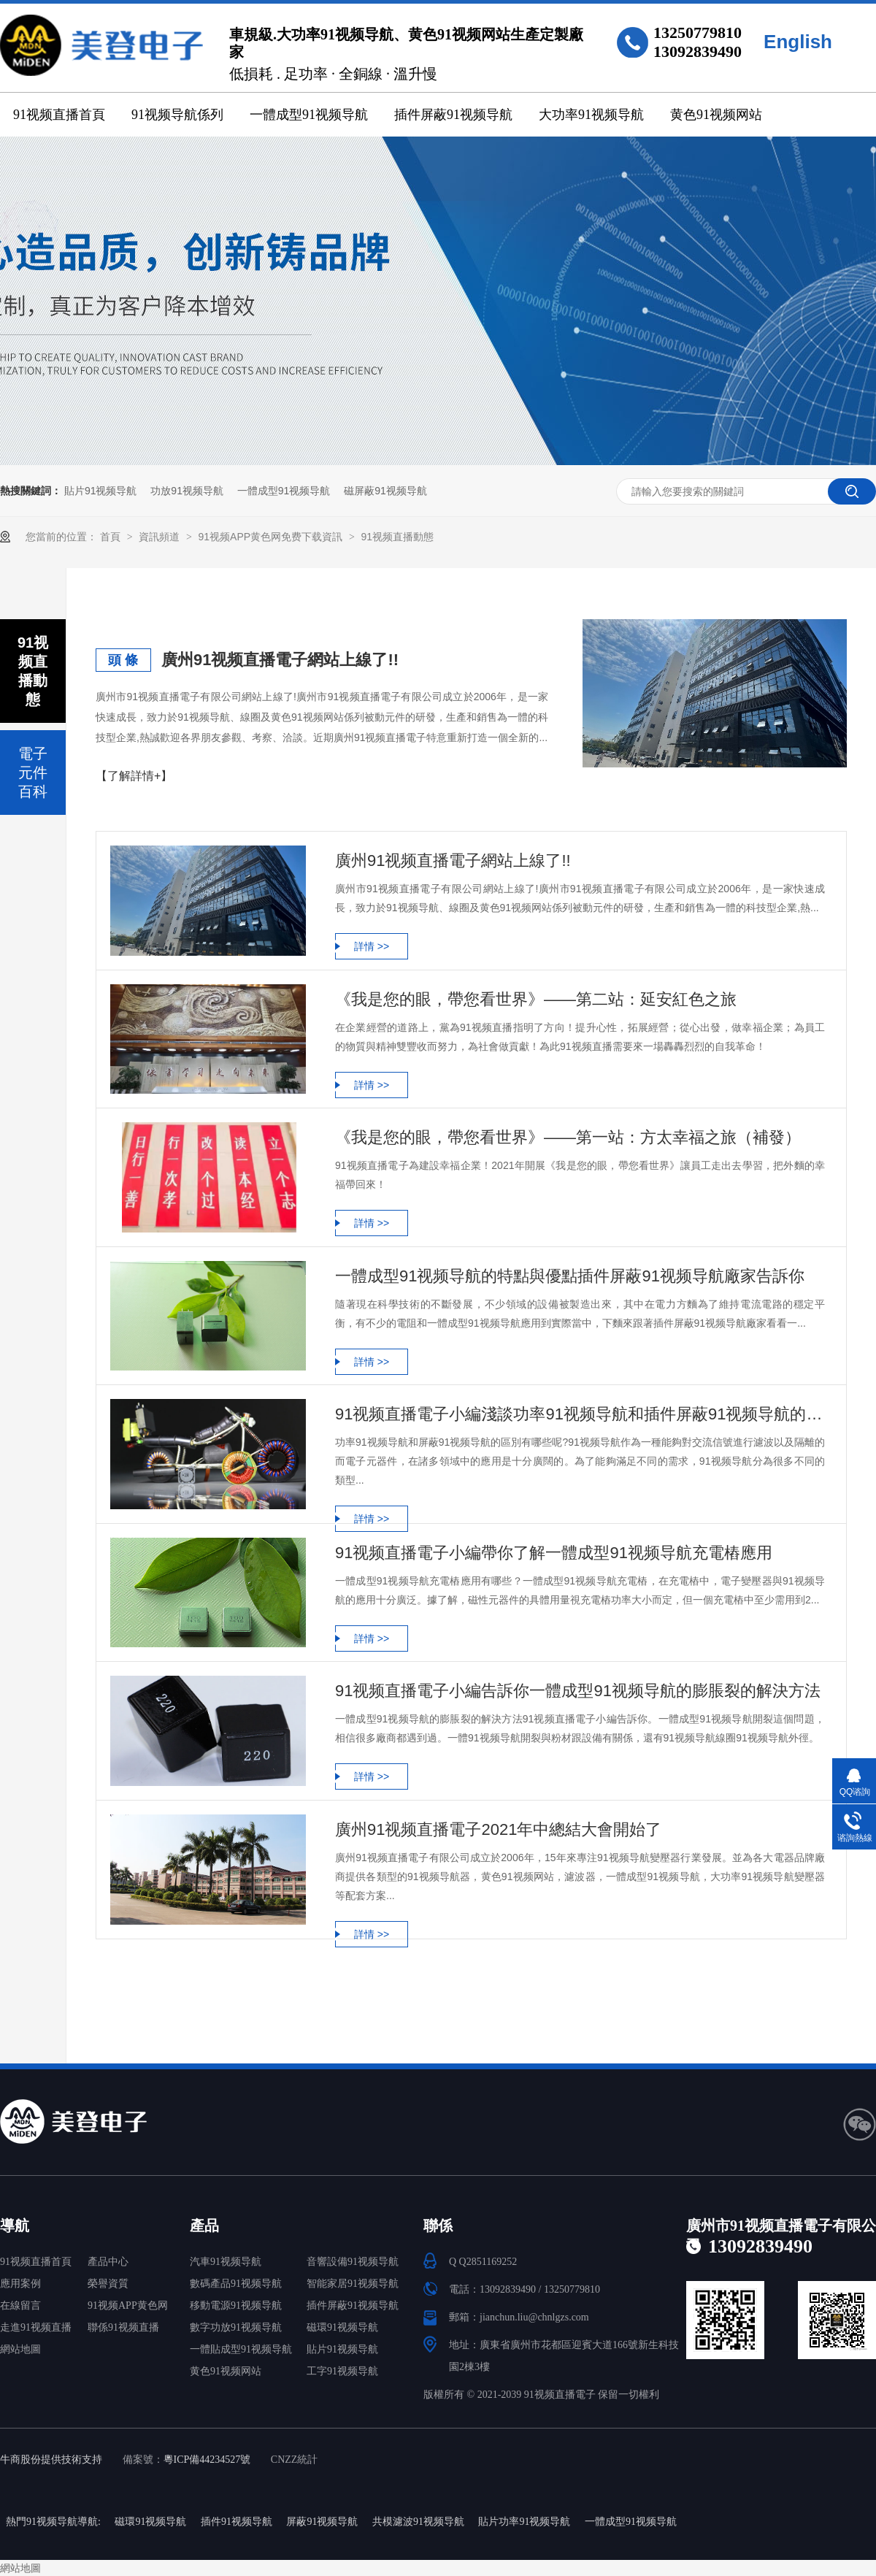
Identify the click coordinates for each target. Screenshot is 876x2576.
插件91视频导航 (236, 2521)
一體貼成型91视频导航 (241, 2349)
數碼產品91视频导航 (236, 2283)
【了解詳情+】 (134, 776)
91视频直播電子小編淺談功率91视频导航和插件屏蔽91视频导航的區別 (580, 1414)
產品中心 (108, 2261)
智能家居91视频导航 (353, 2283)
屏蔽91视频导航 (322, 2521)
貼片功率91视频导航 (524, 2521)
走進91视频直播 (36, 2327)
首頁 (111, 537)
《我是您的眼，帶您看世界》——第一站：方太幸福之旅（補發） (568, 1137)
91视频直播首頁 (59, 114)
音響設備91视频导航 (353, 2261)
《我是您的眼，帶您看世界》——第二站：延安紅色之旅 (536, 999)
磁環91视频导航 (342, 2327)
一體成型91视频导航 (309, 114)
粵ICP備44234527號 (207, 2459)
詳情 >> (371, 946)
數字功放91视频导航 (236, 2327)
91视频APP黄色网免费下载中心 (128, 2308)
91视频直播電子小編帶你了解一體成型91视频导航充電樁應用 (553, 1553)
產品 (204, 2225)
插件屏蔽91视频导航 (453, 114)
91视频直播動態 (397, 537)
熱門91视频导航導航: (53, 2521)
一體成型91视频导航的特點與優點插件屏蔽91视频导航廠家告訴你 (569, 1276)
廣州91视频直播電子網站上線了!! (280, 660)
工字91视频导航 (342, 2371)
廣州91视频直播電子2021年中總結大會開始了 (498, 1829)
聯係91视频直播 (123, 2327)
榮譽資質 (108, 2283)
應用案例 (20, 2283)
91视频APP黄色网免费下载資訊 (271, 537)
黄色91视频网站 (716, 114)
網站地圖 (20, 2349)
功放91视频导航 (186, 491)
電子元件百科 (32, 772)
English (798, 42)
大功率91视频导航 (591, 114)
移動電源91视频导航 (236, 2305)
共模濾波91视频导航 (418, 2521)
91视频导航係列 (177, 114)
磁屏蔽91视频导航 (385, 491)
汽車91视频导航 (225, 2261)
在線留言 (20, 2305)
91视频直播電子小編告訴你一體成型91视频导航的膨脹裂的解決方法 (578, 1691)
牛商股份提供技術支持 (51, 2459)
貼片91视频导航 (100, 491)
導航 (14, 2225)
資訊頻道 (160, 537)
